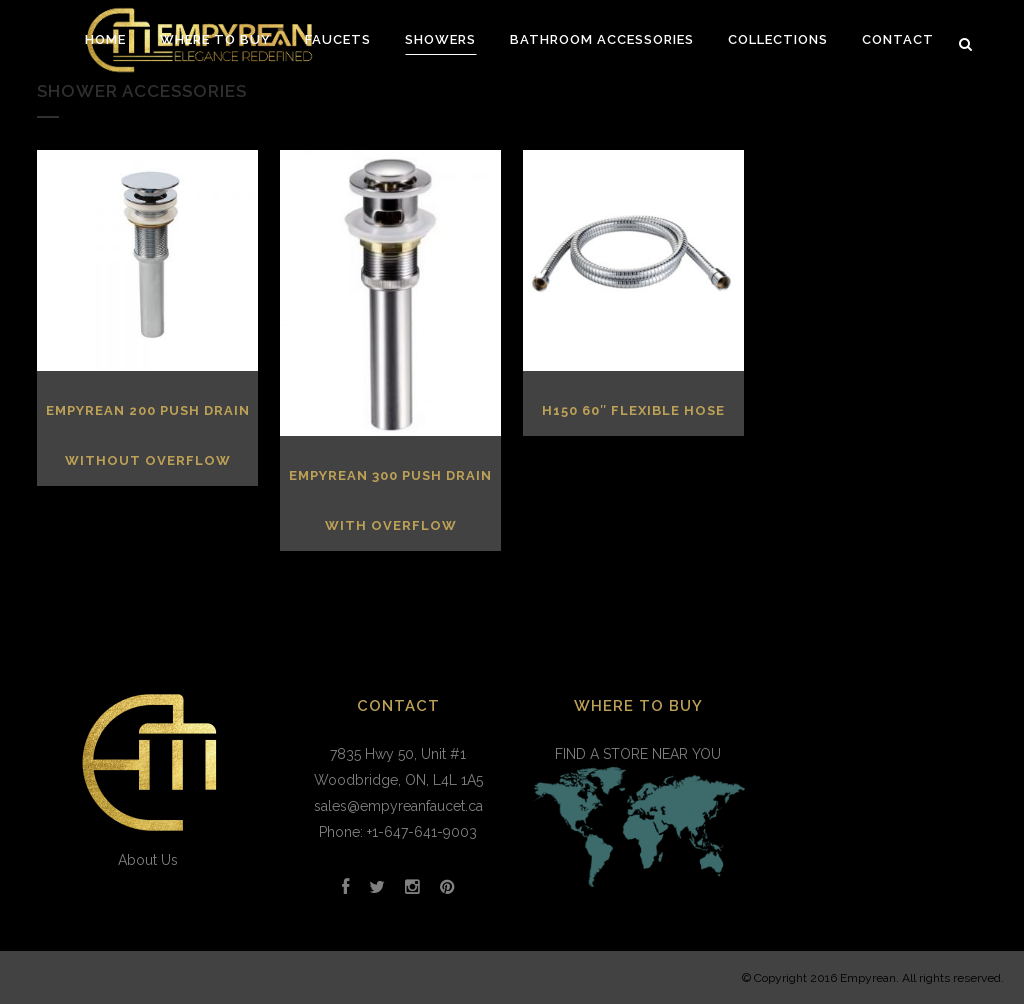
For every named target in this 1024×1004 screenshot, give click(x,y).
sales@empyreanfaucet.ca (398, 806)
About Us (148, 860)
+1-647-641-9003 (422, 832)
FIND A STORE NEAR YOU (638, 820)
